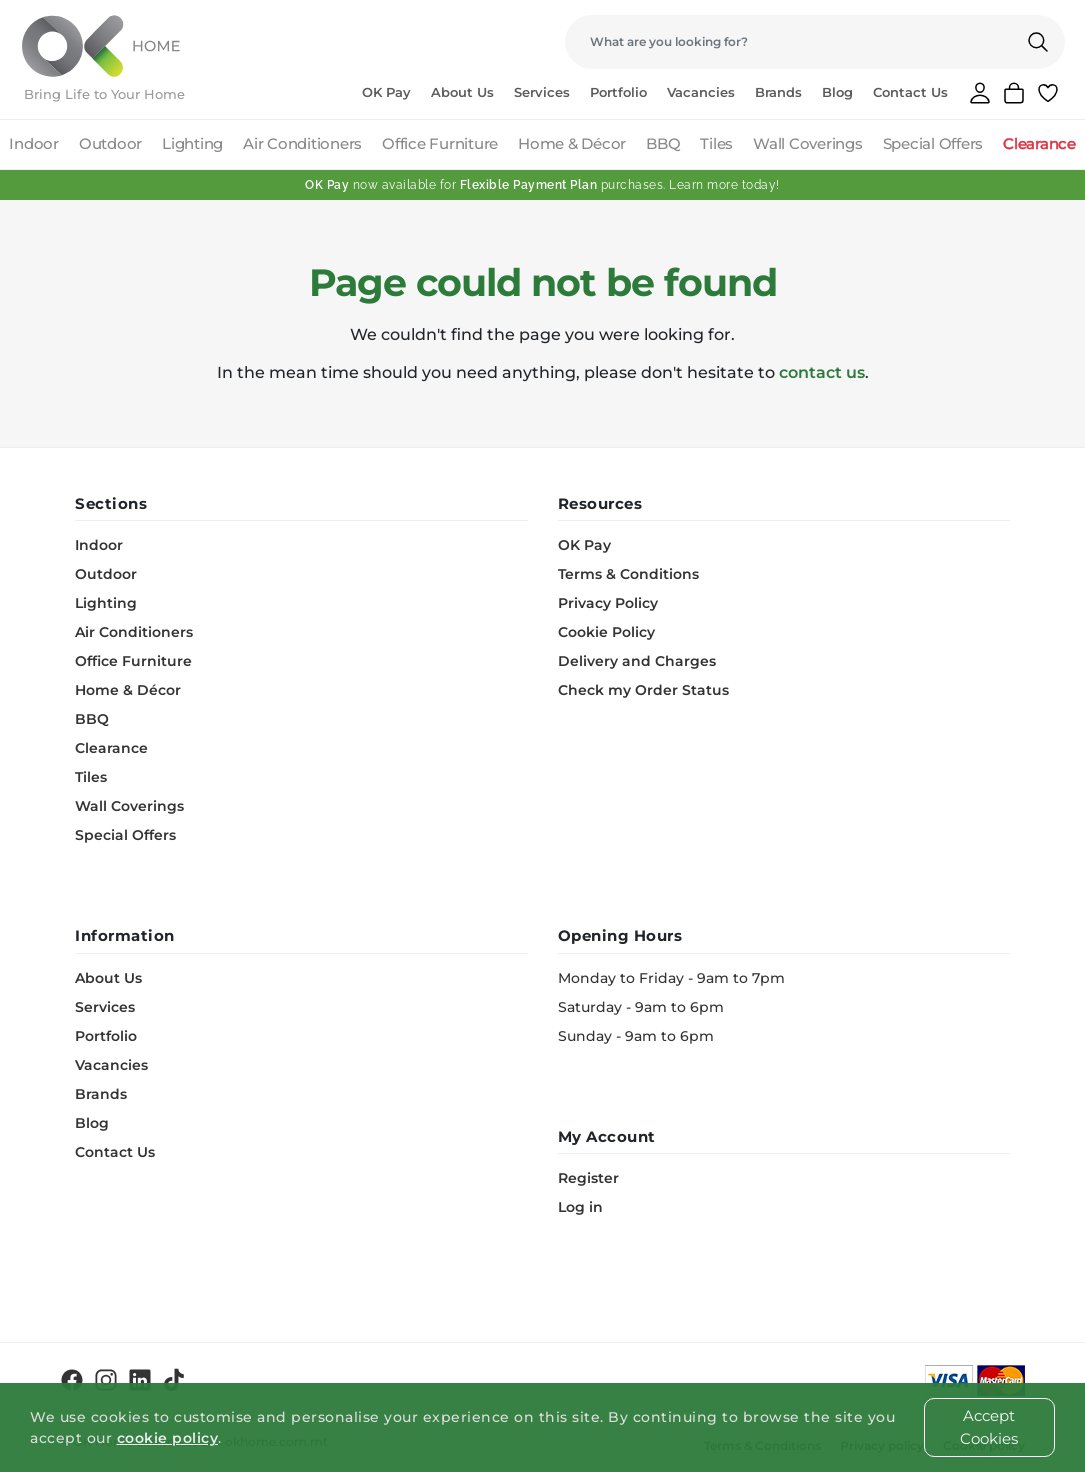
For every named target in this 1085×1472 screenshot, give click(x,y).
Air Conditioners (302, 143)
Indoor (34, 143)
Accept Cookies (989, 1427)
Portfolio (618, 92)
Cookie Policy (606, 632)
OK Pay (386, 92)
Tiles (716, 143)
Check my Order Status (643, 690)
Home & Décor (572, 143)
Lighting (192, 143)
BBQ (663, 143)
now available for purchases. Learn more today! (542, 185)
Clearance (1039, 143)
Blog (837, 92)
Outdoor (110, 143)
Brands (778, 92)
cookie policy (168, 1438)
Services (542, 92)
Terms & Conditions (628, 574)
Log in (580, 1207)
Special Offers (933, 143)
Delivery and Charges (637, 661)
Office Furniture (440, 143)
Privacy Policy (608, 603)
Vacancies (701, 92)
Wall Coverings (808, 143)
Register (588, 1178)
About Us (462, 92)
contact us (822, 372)
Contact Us (910, 92)
